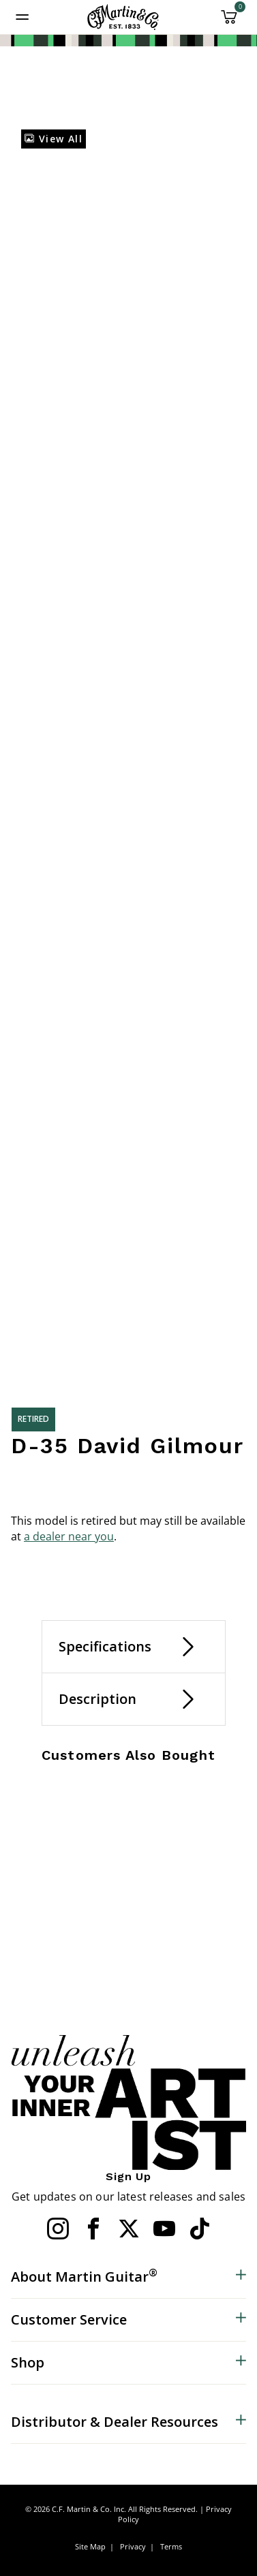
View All (53, 138)
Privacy (133, 2546)
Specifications (105, 1646)
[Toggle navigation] (22, 17)
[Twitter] (129, 2228)
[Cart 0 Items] (229, 21)
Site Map (90, 2546)
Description (97, 1699)
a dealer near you (69, 1536)
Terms (171, 2546)
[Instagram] (58, 2228)
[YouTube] (164, 2228)
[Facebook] (93, 2228)
